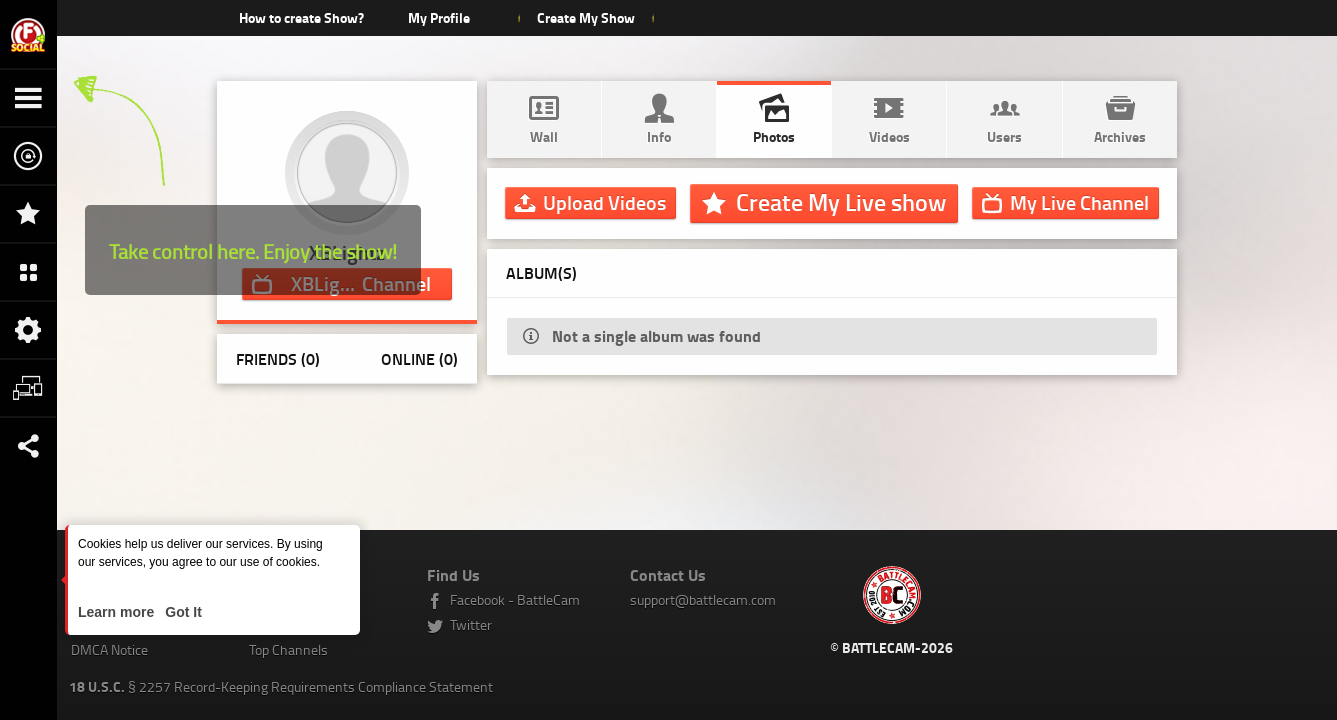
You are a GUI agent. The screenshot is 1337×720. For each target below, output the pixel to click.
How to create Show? (301, 17)
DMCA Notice (109, 649)
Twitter (471, 624)
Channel (1079, 202)
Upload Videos (604, 202)
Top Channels (288, 649)
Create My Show (586, 17)
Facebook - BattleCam (515, 599)
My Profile (439, 17)
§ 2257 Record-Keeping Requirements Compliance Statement (281, 686)
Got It (181, 612)
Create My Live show (841, 202)
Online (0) (419, 358)
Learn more (118, 612)
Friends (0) (278, 358)
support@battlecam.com (703, 599)
